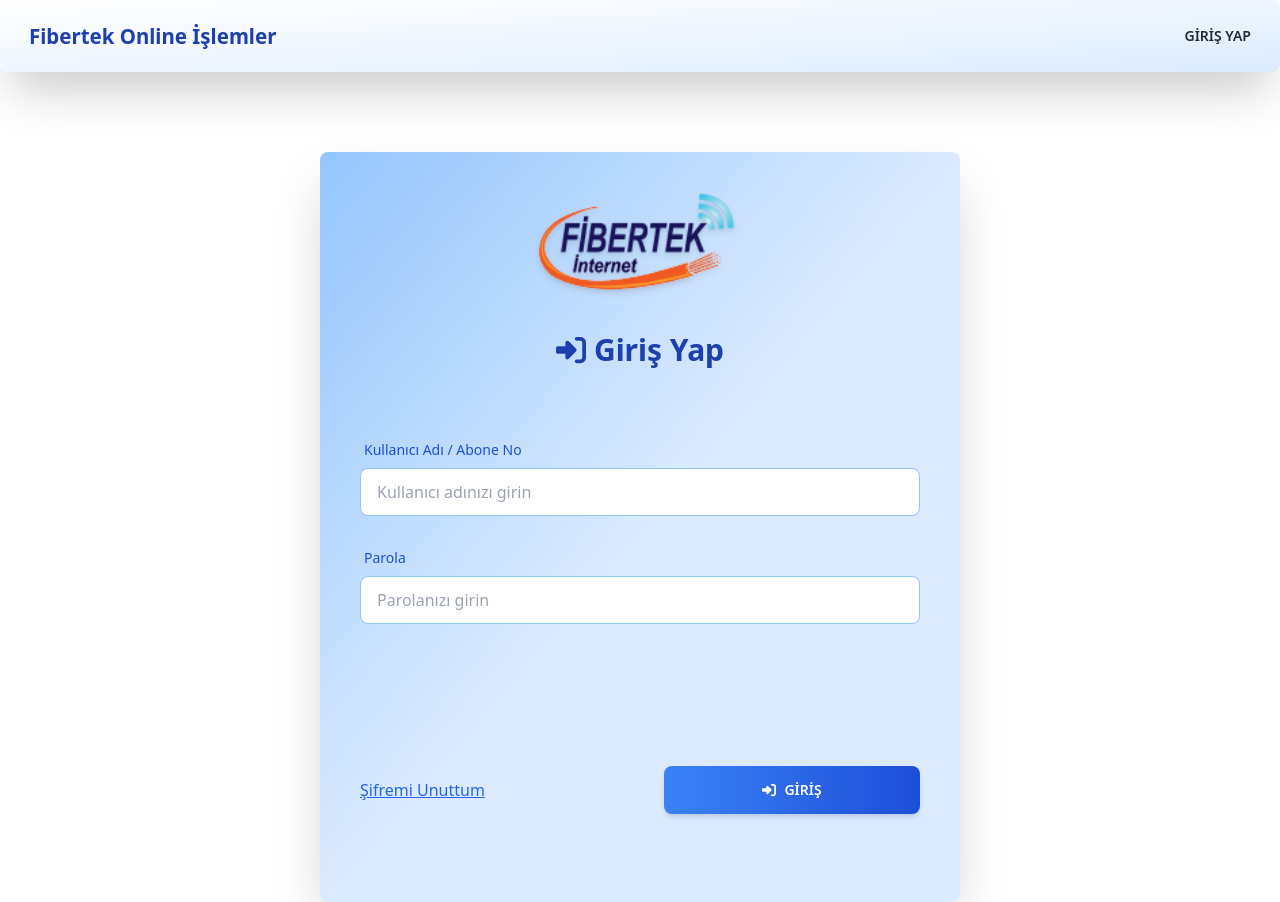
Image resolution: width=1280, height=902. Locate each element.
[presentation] (512, 687)
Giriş (791, 789)
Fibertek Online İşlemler (152, 36)
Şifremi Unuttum (422, 790)
